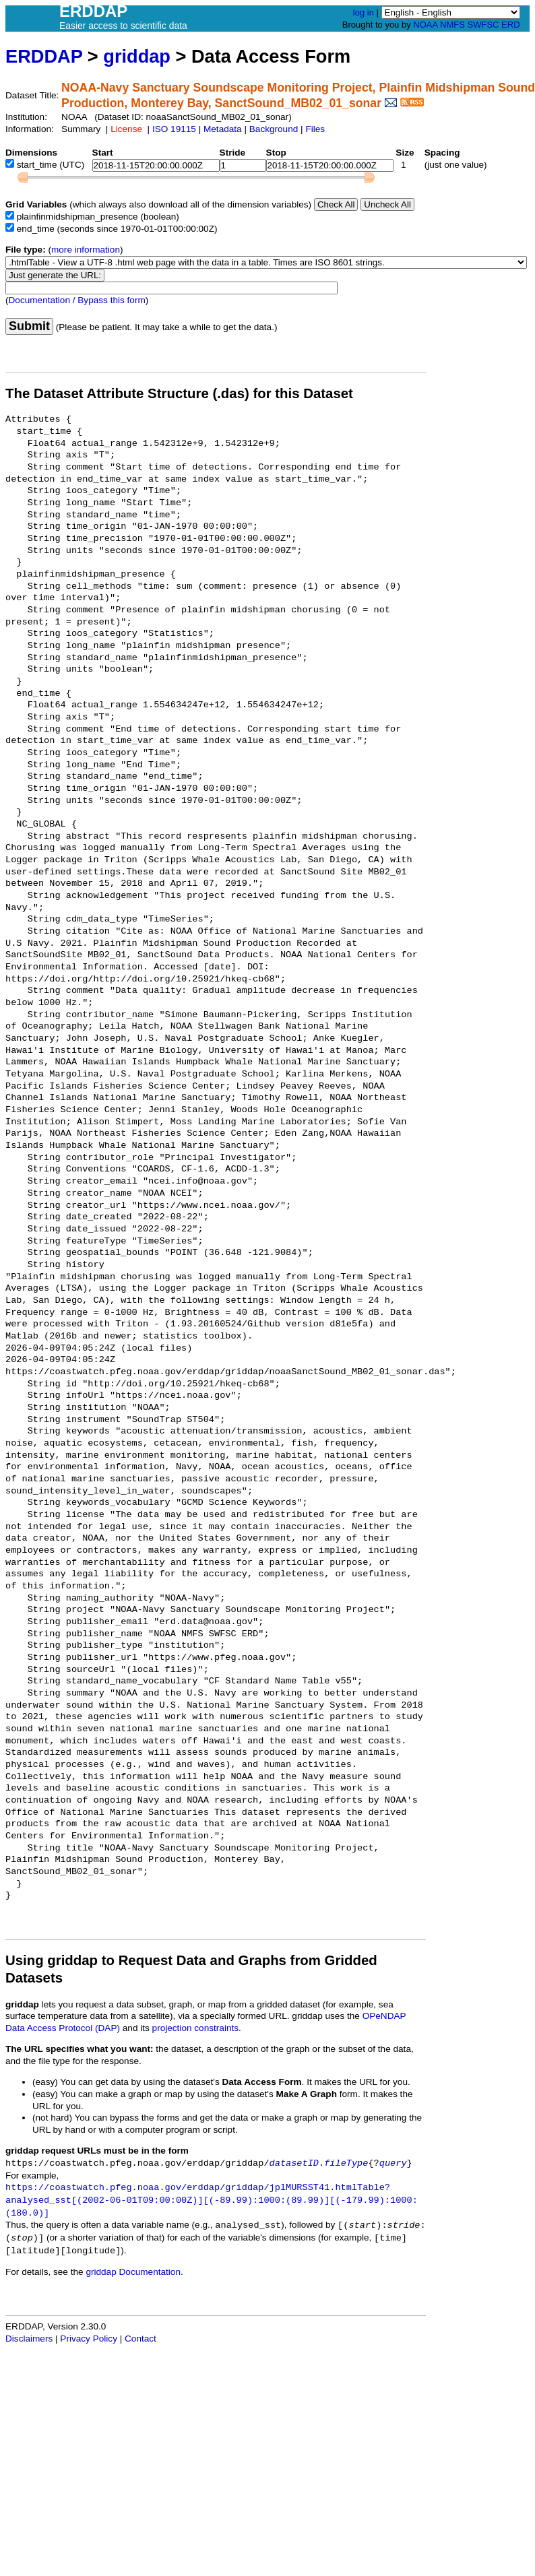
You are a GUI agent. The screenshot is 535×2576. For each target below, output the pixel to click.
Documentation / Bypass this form (77, 300)
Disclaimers (29, 2338)
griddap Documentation (133, 2272)
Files (315, 129)
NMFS (452, 25)
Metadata (222, 129)
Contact (140, 2338)
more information (85, 250)
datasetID (294, 2163)
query (393, 2163)
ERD (510, 25)
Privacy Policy (88, 2338)
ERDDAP (43, 56)
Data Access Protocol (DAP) (62, 2028)
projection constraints (195, 2028)
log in (363, 12)
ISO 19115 (174, 129)
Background (273, 129)
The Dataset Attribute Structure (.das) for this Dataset (179, 393)
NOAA (425, 25)
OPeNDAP (384, 2016)
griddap (136, 56)
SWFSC (483, 25)
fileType (346, 2163)
